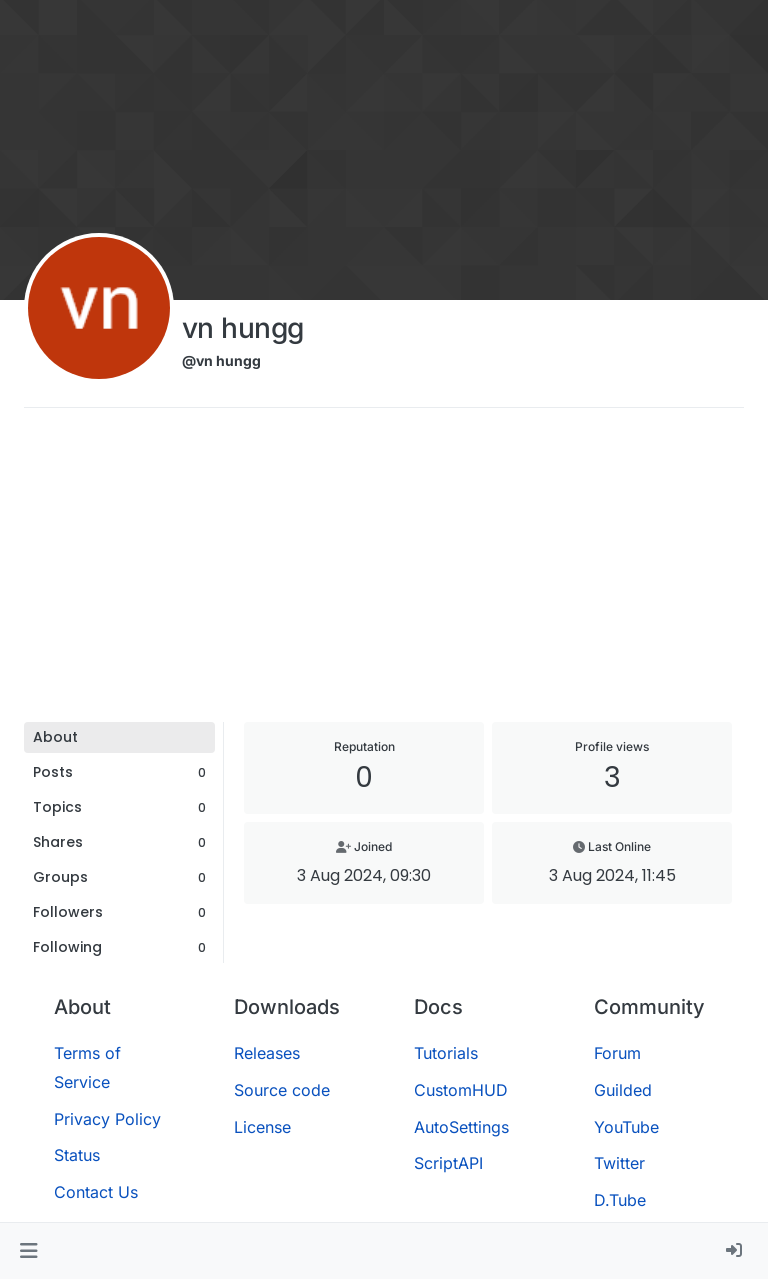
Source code (282, 1090)
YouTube (626, 1127)
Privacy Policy (107, 1119)
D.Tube (620, 1200)
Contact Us (96, 1192)
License (262, 1127)
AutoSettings (461, 1127)
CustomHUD (461, 1090)
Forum (617, 1053)
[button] (28, 1251)
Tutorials (446, 1053)
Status (77, 1155)
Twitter (619, 1163)
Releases (267, 1053)
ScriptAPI (448, 1163)
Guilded (623, 1090)
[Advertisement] (384, 572)
